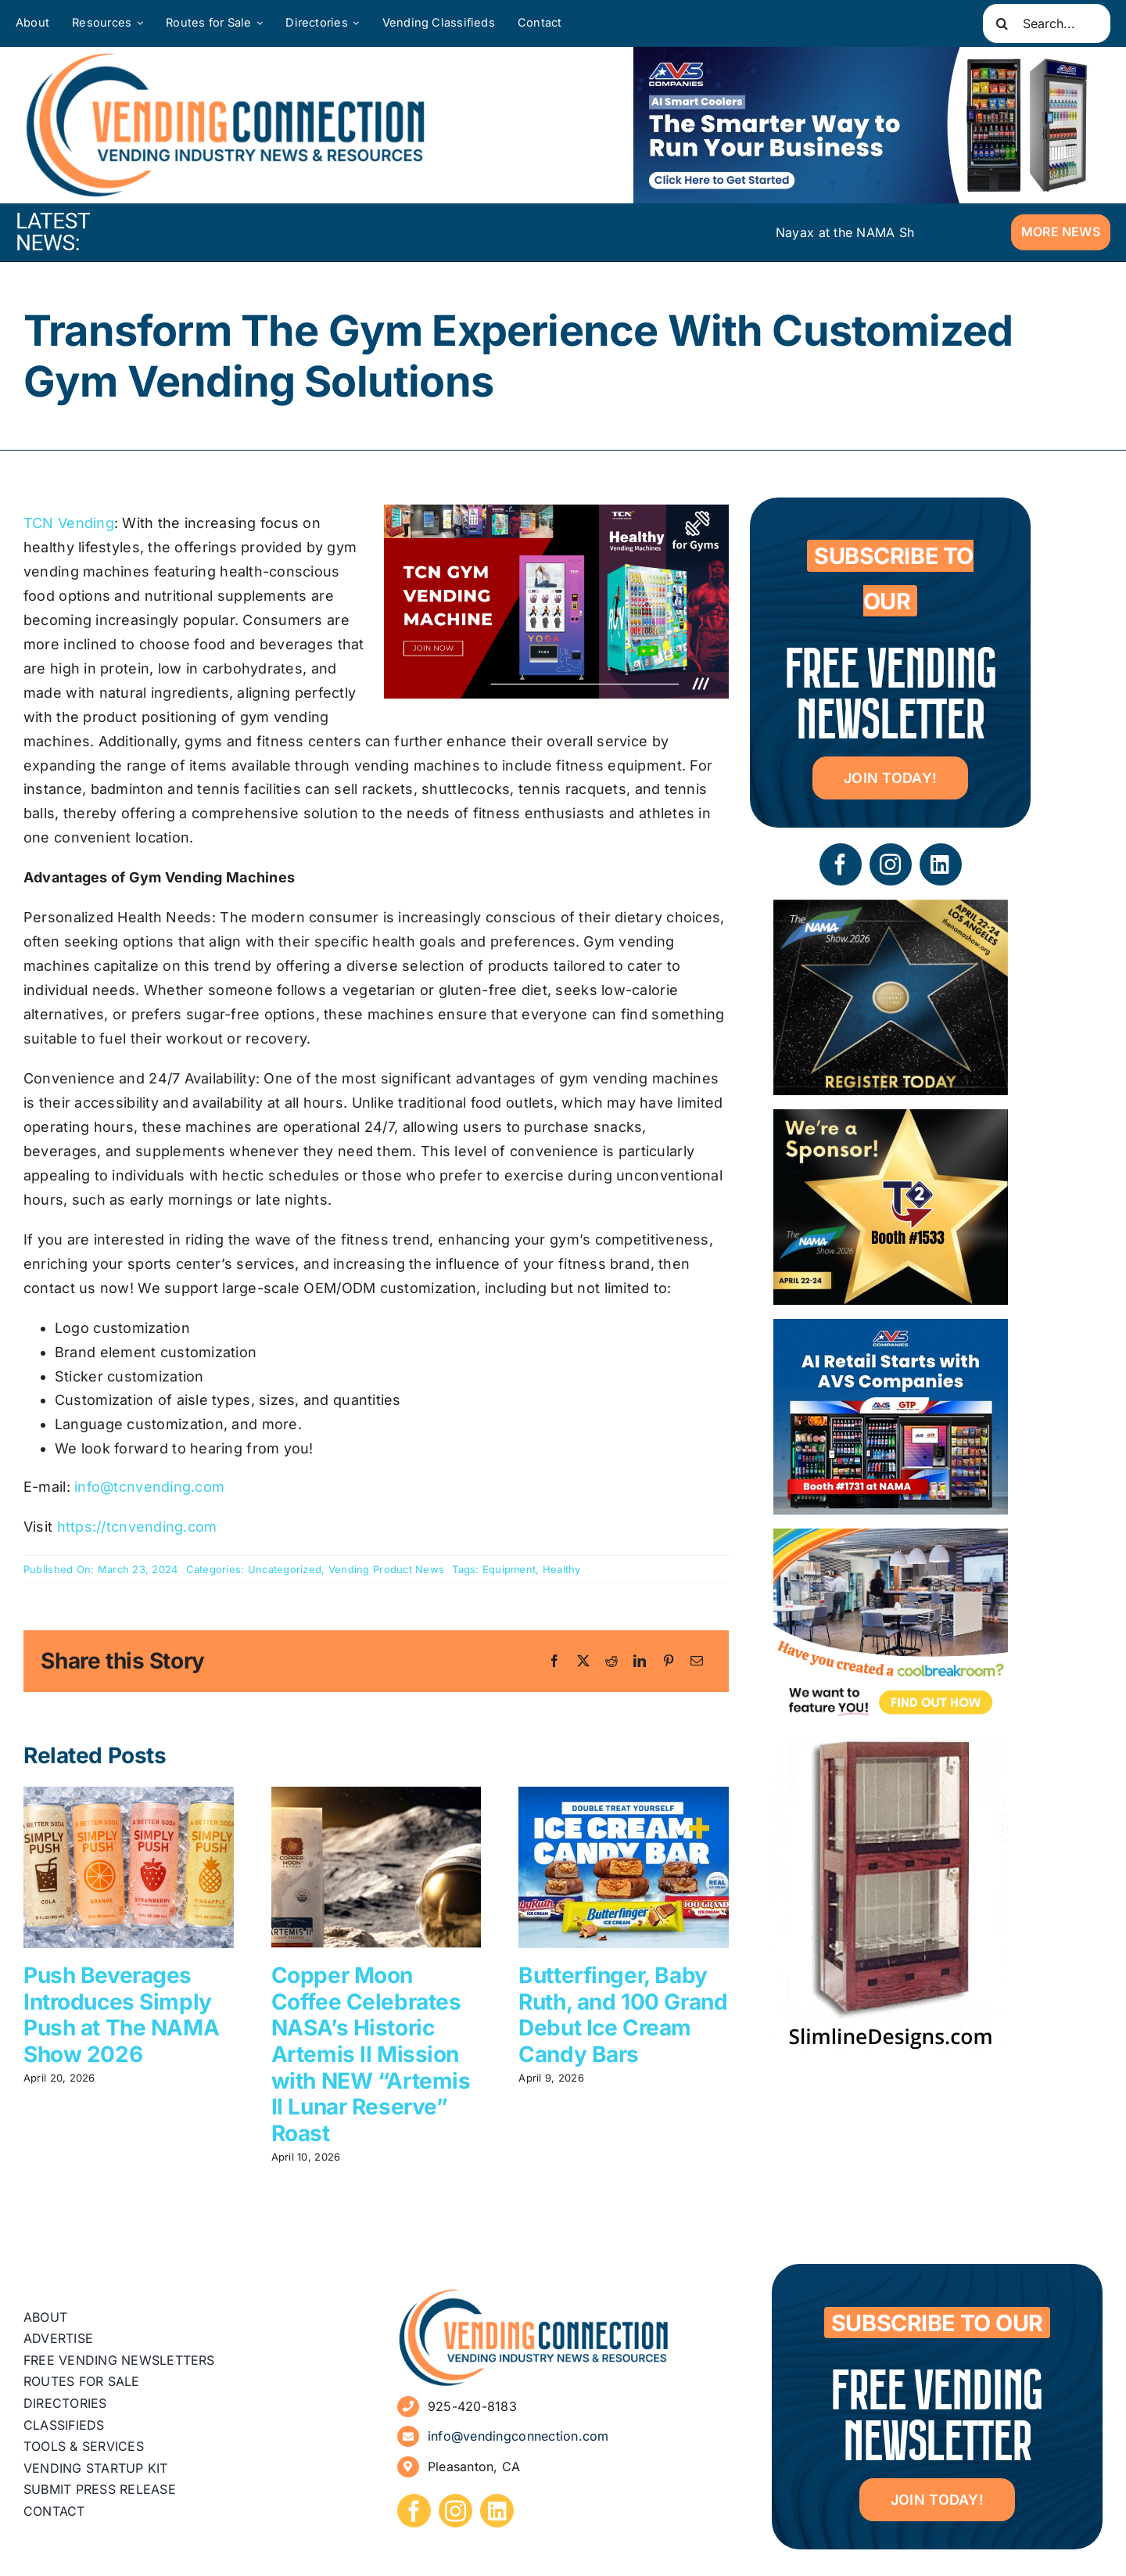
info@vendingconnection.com (518, 2436)
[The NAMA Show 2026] (890, 911)
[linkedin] (941, 864)
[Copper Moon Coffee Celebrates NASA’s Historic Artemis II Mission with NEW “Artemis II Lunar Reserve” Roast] (376, 1795)
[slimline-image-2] (890, 1749)
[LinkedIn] (640, 1661)
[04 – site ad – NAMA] (890, 1120)
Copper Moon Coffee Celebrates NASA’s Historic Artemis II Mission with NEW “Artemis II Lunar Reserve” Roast (371, 2054)
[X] (583, 1661)
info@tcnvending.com (149, 1486)
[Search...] (1046, 23)
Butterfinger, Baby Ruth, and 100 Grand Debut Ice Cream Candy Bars (622, 2015)
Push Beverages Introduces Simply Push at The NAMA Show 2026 (121, 2015)
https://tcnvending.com (137, 1526)
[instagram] (891, 864)
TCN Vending (68, 523)
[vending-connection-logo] (534, 2294)
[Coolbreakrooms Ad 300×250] (890, 1540)
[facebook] (840, 864)
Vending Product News (386, 1569)
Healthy (562, 1569)
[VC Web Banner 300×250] (890, 1330)
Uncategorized (285, 1569)
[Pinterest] (668, 1661)
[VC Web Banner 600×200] (868, 125)
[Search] (1002, 23)
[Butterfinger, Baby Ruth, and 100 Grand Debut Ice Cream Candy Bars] (623, 1795)
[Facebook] (554, 1661)
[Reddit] (611, 1661)
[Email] (697, 1661)
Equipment (509, 1569)
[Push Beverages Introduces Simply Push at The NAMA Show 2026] (128, 1795)
